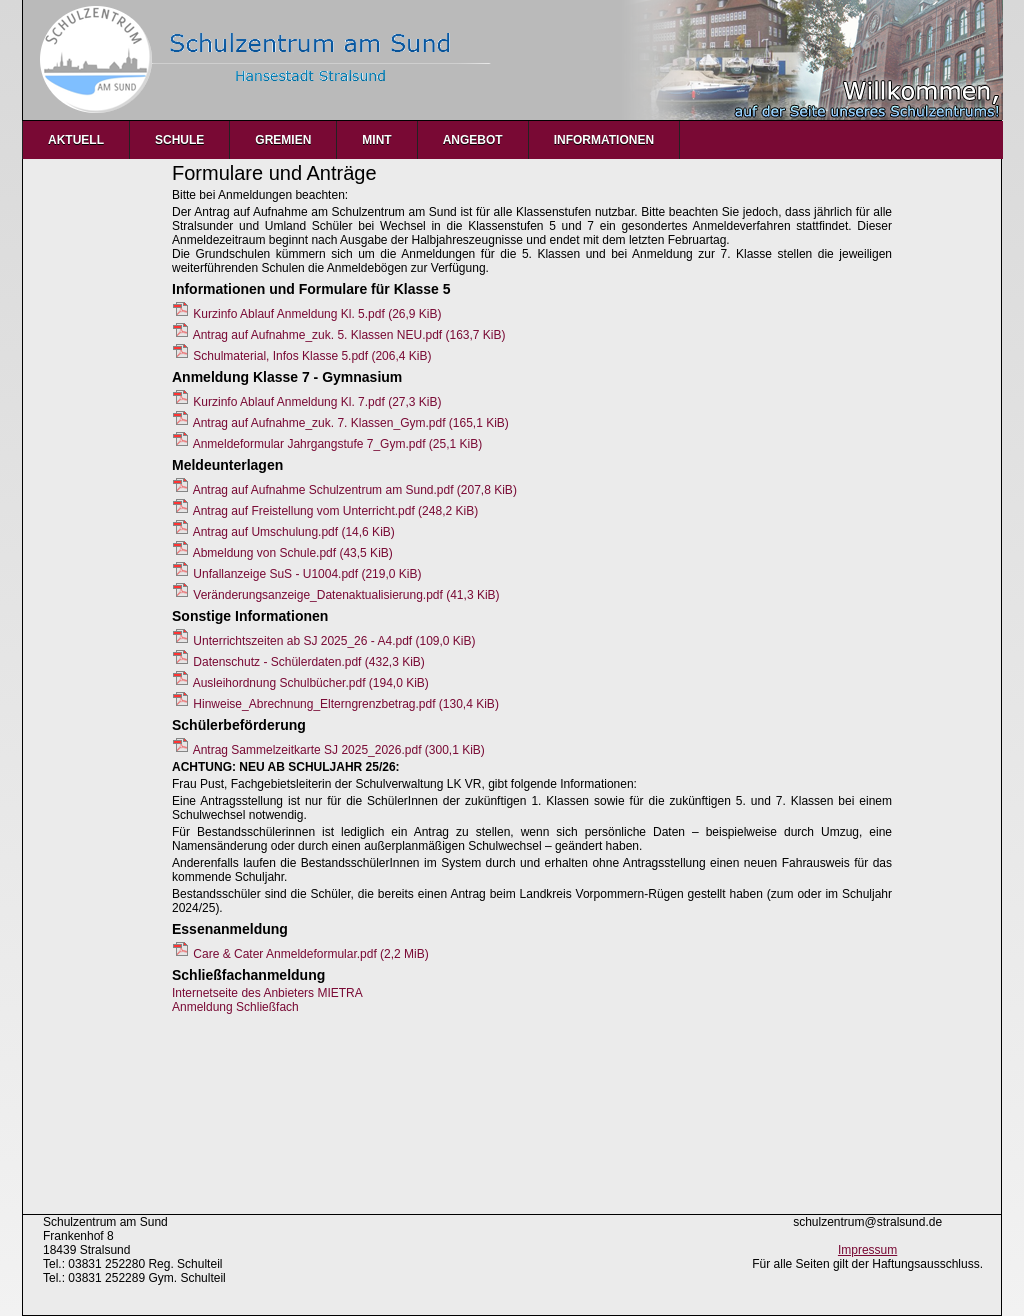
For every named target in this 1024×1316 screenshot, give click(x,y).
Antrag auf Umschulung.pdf (294, 532)
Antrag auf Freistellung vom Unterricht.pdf (335, 511)
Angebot (473, 140)
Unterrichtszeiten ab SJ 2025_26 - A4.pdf (334, 641)
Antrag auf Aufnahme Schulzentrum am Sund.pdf (355, 490)
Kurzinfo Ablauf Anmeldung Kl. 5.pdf (317, 314)
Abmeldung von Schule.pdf (293, 553)
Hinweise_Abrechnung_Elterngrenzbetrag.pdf (346, 704)
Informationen (604, 140)
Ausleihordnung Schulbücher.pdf (311, 683)
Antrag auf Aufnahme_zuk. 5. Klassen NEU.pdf (349, 335)
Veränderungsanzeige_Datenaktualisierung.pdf (346, 595)
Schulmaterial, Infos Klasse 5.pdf (312, 356)
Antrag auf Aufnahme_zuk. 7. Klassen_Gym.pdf (351, 423)
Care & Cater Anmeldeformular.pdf (310, 954)
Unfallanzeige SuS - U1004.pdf (307, 574)
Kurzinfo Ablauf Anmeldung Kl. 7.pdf (317, 402)
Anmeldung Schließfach (235, 1007)
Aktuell (76, 140)
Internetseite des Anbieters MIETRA (267, 993)
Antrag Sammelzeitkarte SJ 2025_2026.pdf (339, 750)
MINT (376, 140)
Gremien (283, 140)
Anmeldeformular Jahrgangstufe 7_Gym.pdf (337, 444)
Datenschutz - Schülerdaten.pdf (308, 662)
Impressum (867, 1250)
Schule (179, 140)
